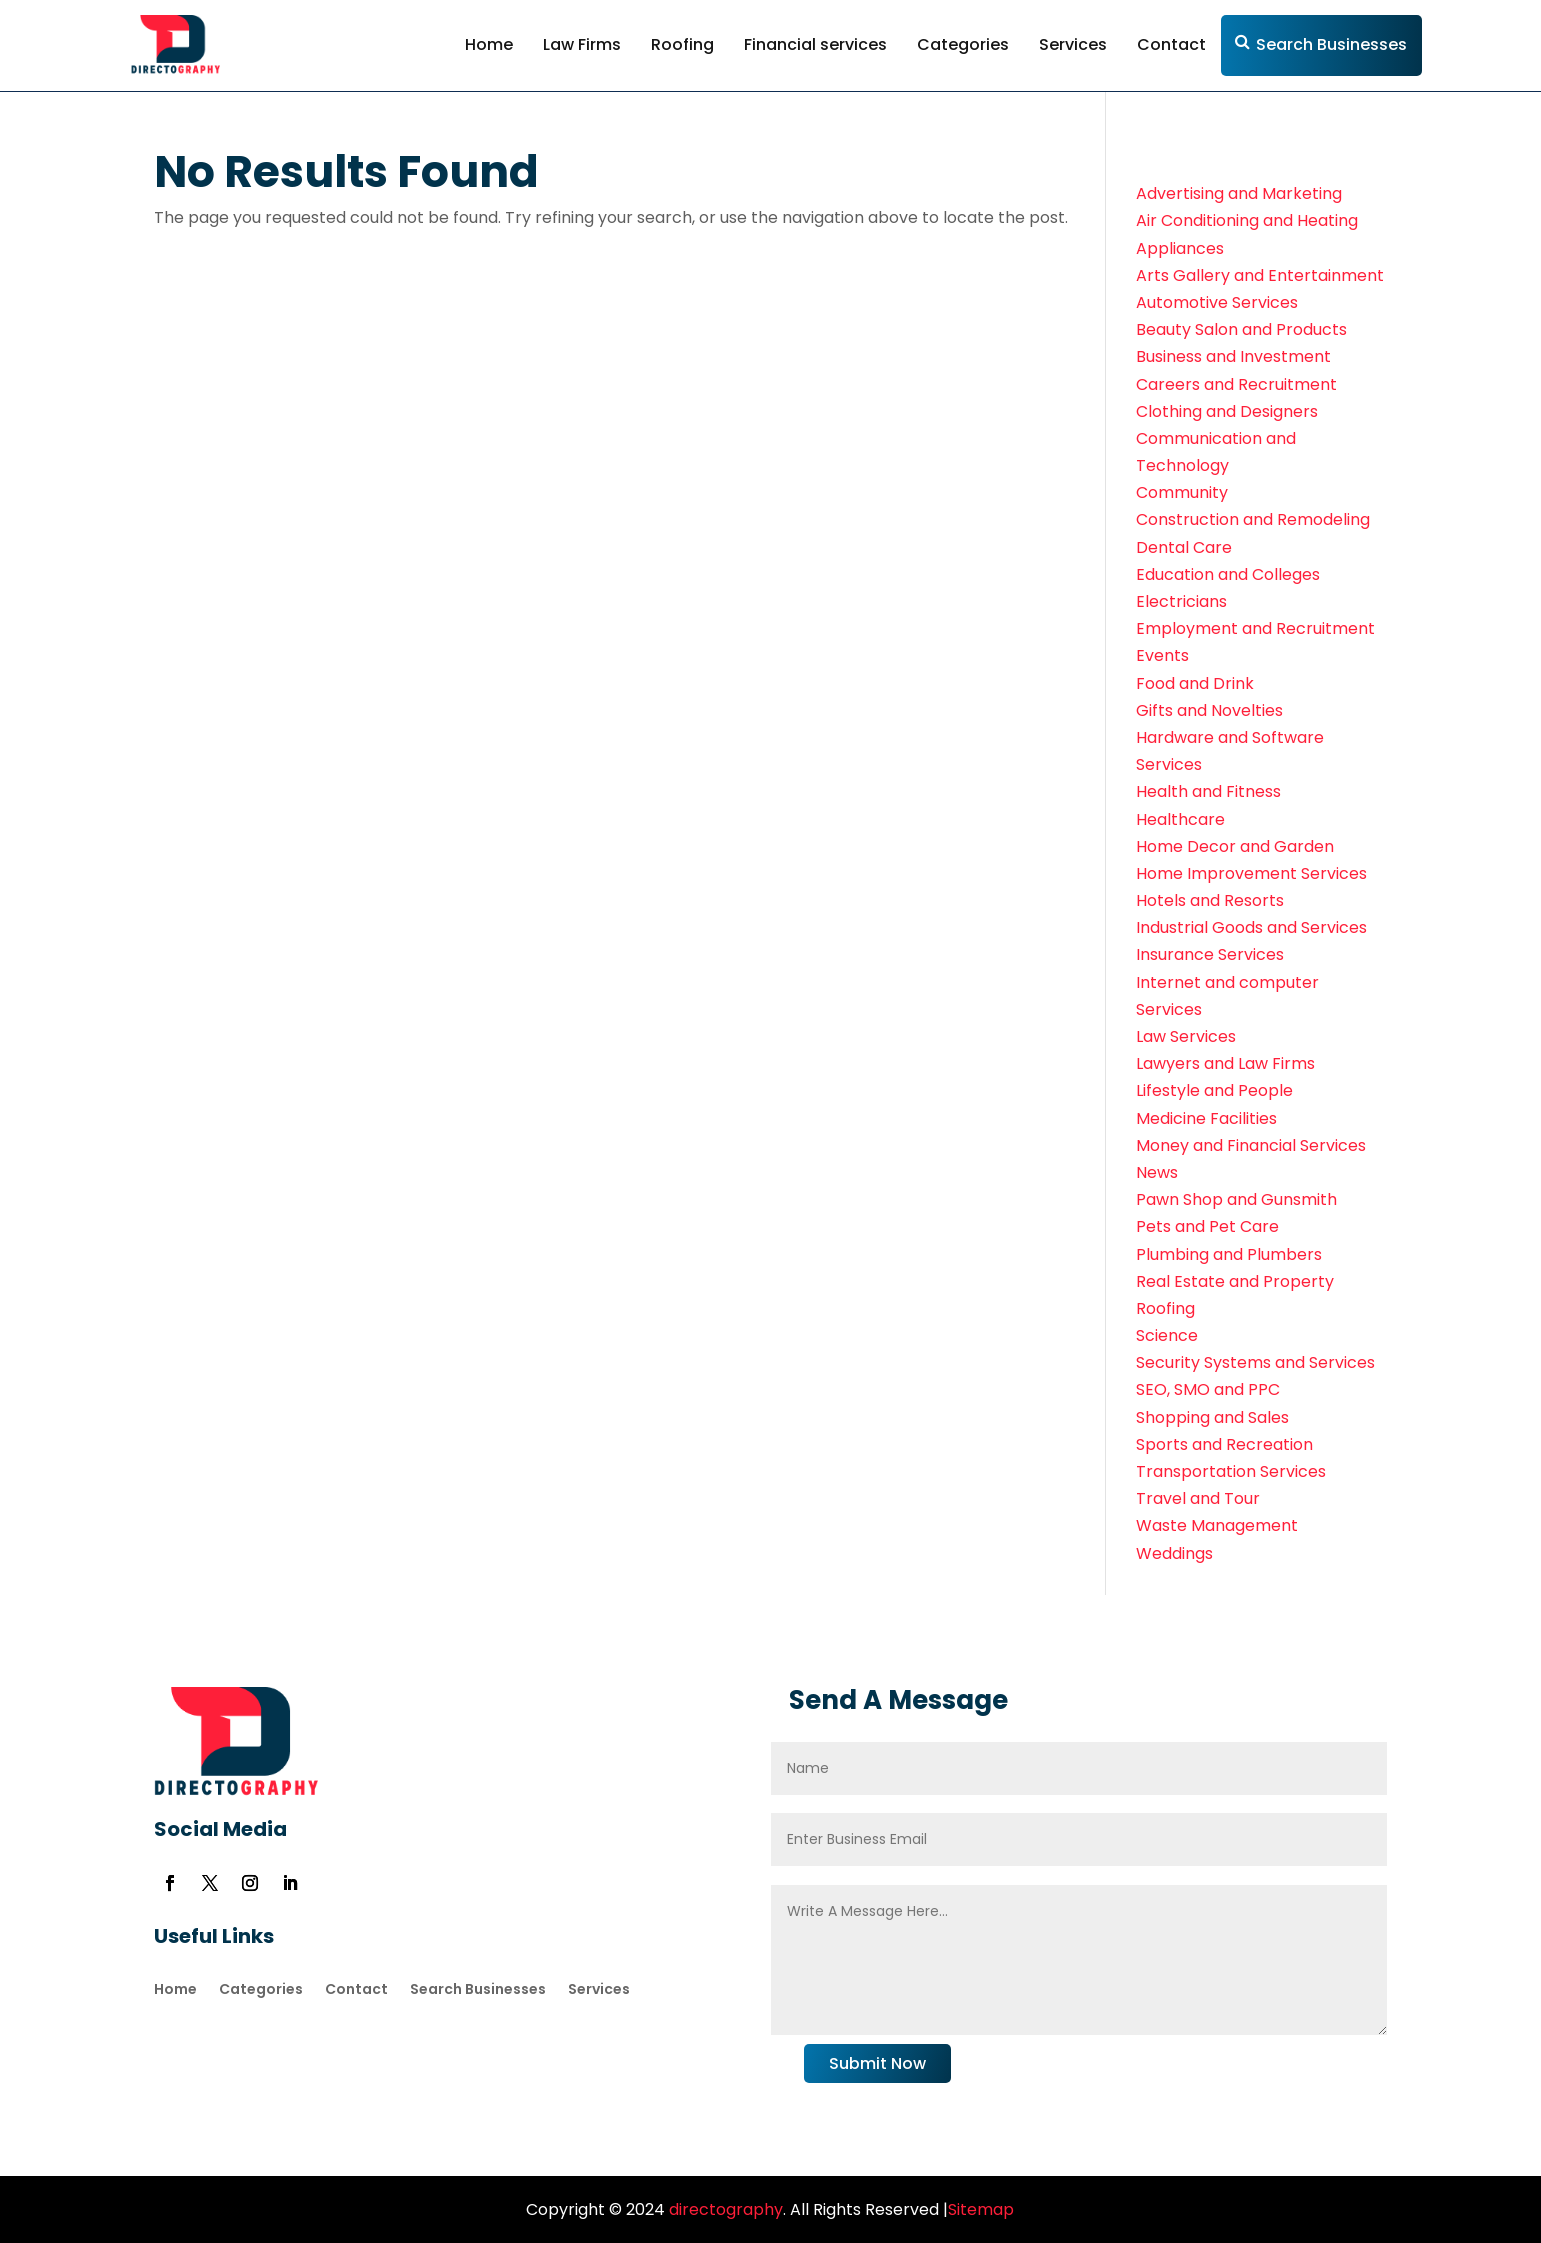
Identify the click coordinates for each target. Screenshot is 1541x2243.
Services (1073, 44)
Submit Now (877, 2063)
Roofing (682, 44)
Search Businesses (1331, 44)
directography (724, 2209)
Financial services (815, 44)
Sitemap (981, 2209)
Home (489, 44)
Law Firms (582, 44)
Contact (1171, 44)
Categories (963, 44)
